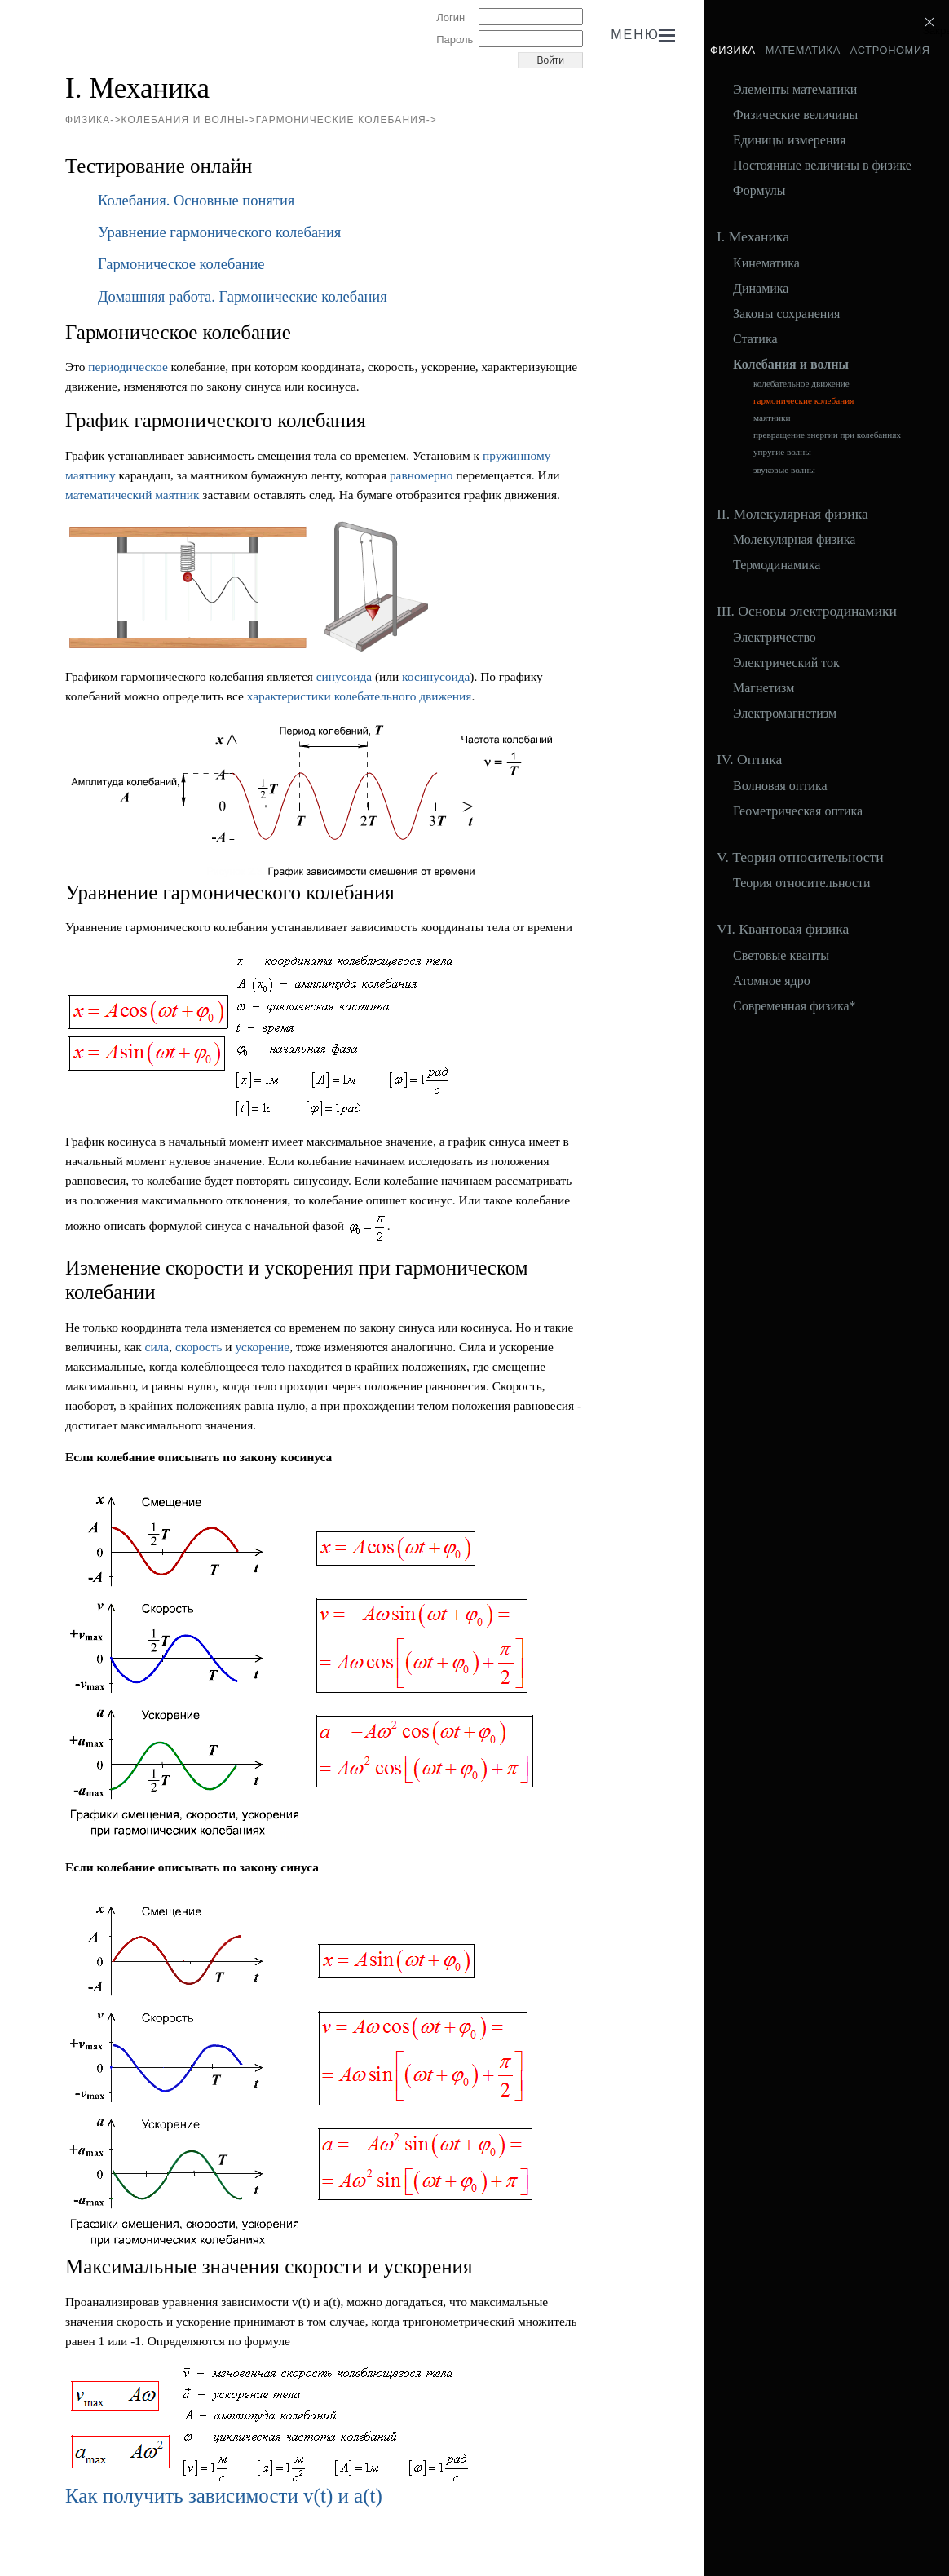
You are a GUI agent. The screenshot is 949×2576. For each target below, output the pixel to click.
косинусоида (436, 676)
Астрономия (890, 50)
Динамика (760, 288)
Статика (755, 339)
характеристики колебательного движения (359, 696)
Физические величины (795, 115)
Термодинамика (776, 565)
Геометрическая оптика (798, 811)
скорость (199, 1347)
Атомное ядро (771, 981)
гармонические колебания (803, 400)
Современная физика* (794, 1006)
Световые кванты (781, 955)
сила (157, 1347)
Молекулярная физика (794, 539)
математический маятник (132, 495)
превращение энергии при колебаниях (827, 435)
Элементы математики (795, 89)
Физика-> (93, 120)
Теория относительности (802, 883)
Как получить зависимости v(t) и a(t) (223, 2496)
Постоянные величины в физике (822, 165)
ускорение (262, 1347)
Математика (803, 50)
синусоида (344, 676)
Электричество (774, 637)
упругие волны (782, 452)
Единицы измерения (789, 140)
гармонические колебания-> (346, 120)
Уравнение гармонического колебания (219, 232)
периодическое (128, 366)
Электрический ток (786, 662)
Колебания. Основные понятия (196, 200)
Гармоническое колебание (181, 264)
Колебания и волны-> (188, 120)
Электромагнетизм (784, 713)
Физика (733, 50)
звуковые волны (784, 470)
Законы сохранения (786, 313)
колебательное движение (801, 383)
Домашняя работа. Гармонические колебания (242, 297)
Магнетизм (763, 688)
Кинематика (766, 263)
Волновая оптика (780, 786)
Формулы (759, 190)
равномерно (421, 475)
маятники (771, 417)
